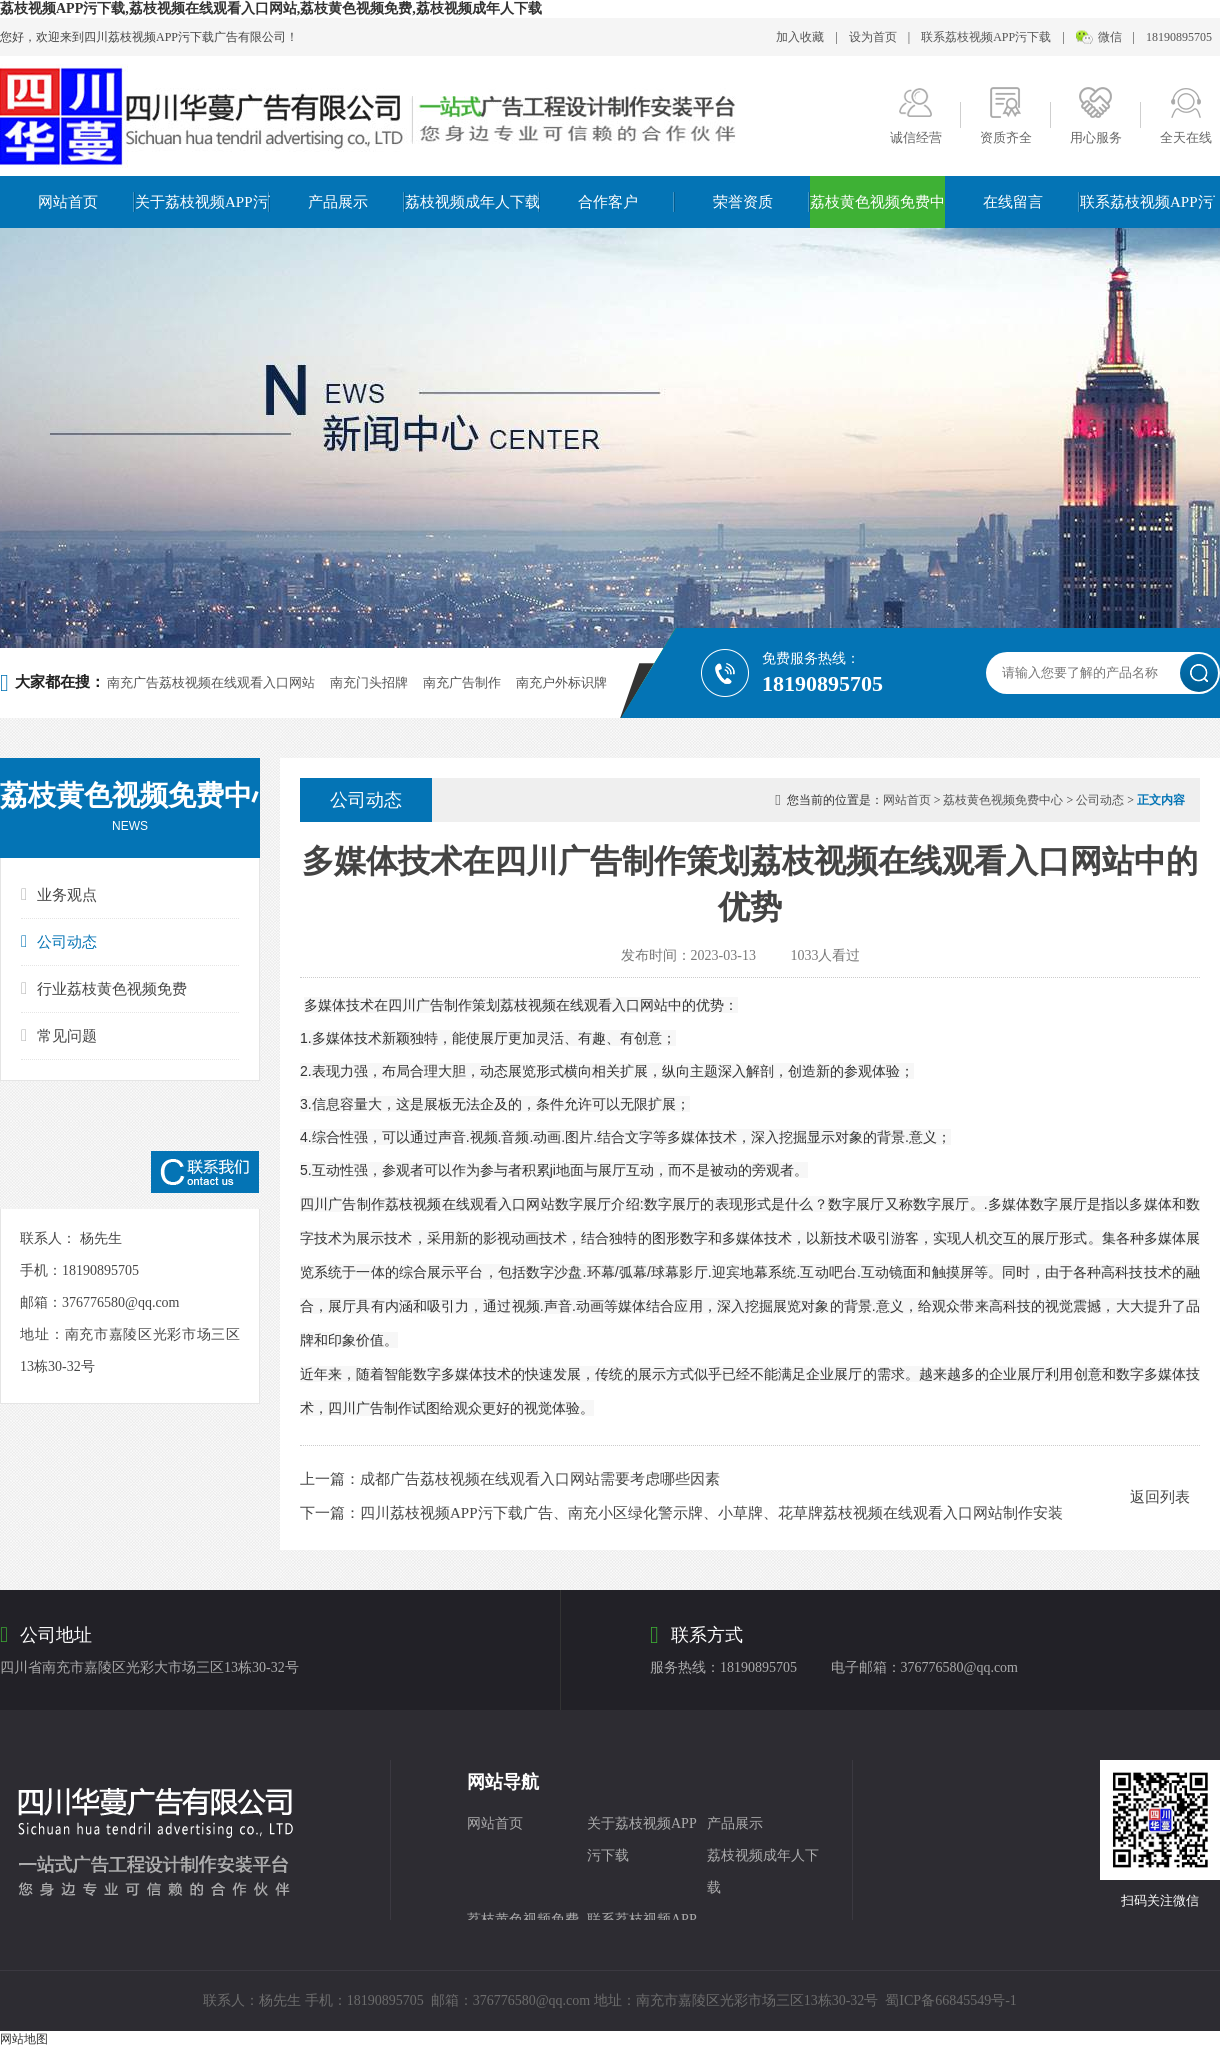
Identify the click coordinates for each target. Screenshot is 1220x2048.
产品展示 (338, 202)
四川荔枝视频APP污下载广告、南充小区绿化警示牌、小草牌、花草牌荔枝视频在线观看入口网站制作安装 (711, 1513)
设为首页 (873, 37)
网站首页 (68, 202)
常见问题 (59, 1035)
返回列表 (1160, 1497)
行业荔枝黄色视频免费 (104, 988)
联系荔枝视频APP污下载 (986, 37)
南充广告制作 (462, 682)
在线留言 (1013, 202)
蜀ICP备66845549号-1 (950, 2000)
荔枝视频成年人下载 (472, 202)
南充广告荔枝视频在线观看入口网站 (211, 682)
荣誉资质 (743, 202)
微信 (1110, 37)
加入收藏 (800, 37)
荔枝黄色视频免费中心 (877, 202)
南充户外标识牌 (561, 682)
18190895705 (1179, 37)
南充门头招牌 (369, 682)
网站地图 (24, 2039)
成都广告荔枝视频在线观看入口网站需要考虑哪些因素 (540, 1479)
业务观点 (59, 894)
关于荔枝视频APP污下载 (202, 202)
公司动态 (59, 941)
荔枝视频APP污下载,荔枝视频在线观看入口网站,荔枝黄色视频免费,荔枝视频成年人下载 (271, 8)
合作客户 (608, 202)
